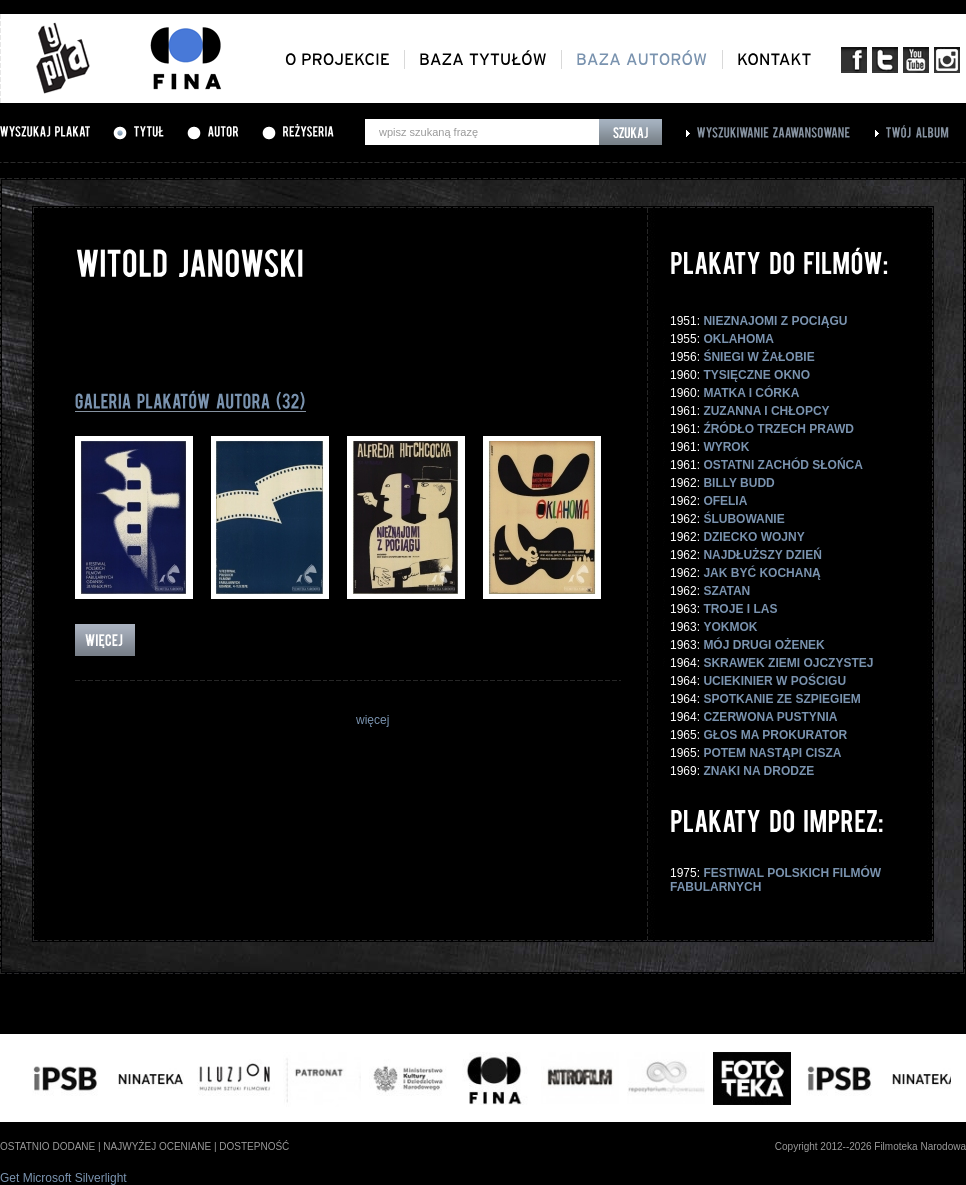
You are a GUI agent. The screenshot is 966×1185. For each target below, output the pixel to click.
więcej (372, 720)
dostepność (254, 1146)
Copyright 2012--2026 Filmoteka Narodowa (870, 1146)
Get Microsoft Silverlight (63, 1178)
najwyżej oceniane (157, 1146)
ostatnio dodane (47, 1146)
